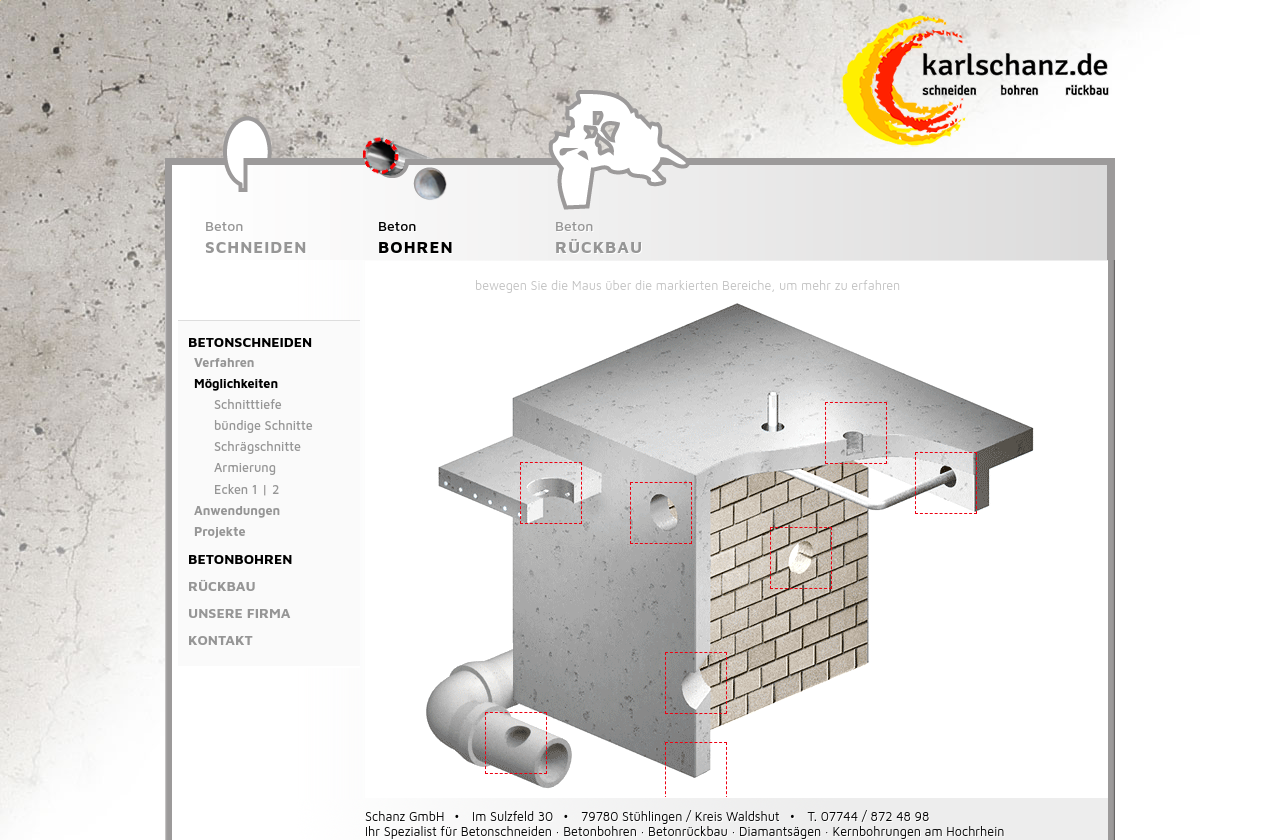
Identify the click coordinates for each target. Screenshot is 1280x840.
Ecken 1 (236, 489)
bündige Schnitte (263, 425)
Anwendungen (237, 510)
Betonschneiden (250, 341)
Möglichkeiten (236, 383)
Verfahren (224, 362)
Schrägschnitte (257, 446)
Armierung (245, 467)
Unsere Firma (239, 612)
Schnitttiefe (248, 404)
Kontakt (220, 639)
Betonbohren (240, 558)
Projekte (220, 531)
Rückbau (222, 585)
